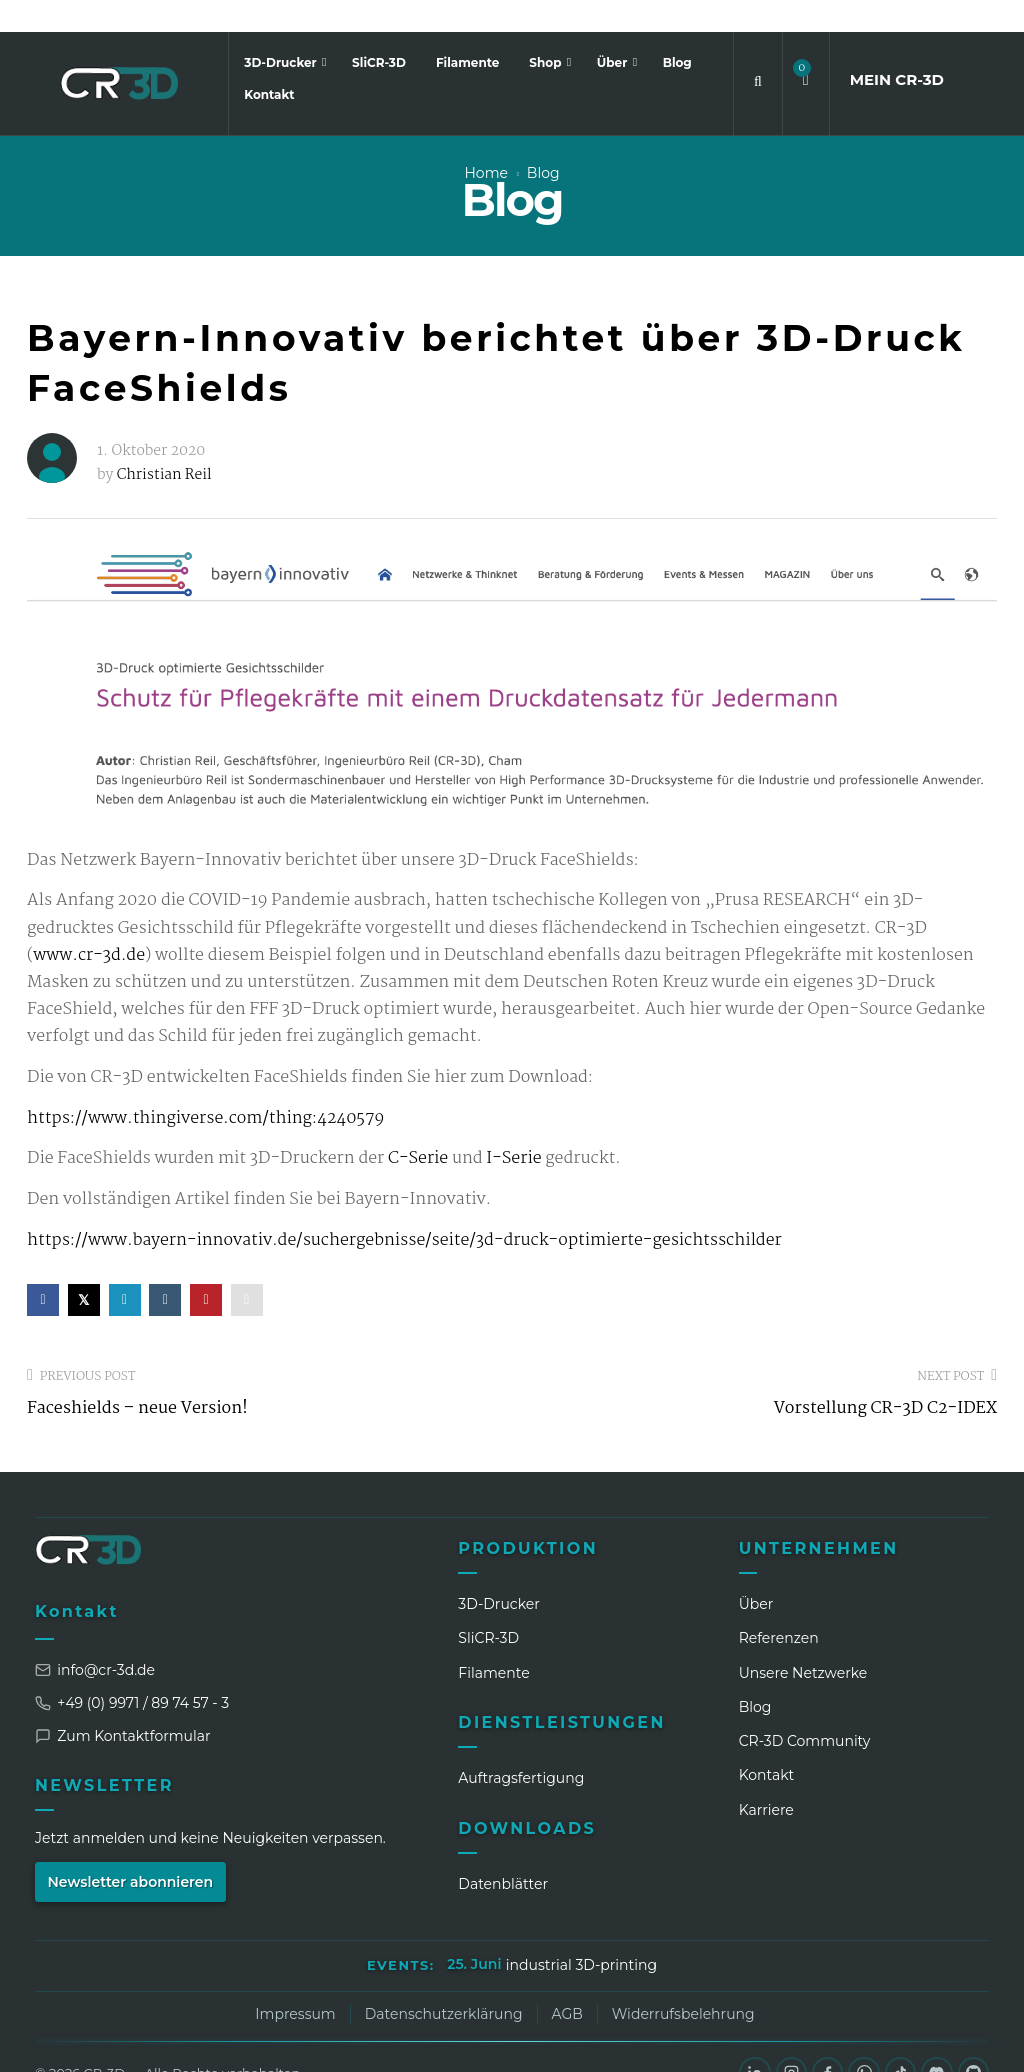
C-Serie (418, 1127)
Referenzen (779, 1606)
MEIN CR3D (897, 47)
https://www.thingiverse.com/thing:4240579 (205, 1086)
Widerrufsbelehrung (683, 1982)
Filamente (467, 30)
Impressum (295, 1982)
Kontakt (269, 62)
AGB (567, 1982)
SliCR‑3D (488, 1606)
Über (614, 30)
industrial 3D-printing (581, 1933)
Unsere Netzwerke (803, 1641)
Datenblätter (503, 1852)
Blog (677, 30)
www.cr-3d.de (89, 923)
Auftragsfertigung (521, 1746)
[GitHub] (973, 2041)
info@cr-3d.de (95, 1638)
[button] (806, 48)
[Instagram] (788, 2041)
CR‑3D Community (805, 1709)
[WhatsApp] (862, 2041)
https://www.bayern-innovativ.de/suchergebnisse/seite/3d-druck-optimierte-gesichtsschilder (404, 1208)
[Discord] (936, 2041)
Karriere (766, 1778)
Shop (547, 30)
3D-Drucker (282, 30)
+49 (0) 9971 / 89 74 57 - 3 (132, 1671)
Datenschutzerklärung (444, 1982)
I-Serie (512, 1127)
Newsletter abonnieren (131, 1850)
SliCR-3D (379, 30)
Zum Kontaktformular (123, 1704)
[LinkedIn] (751, 2041)
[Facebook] (825, 2041)
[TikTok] (899, 2041)
